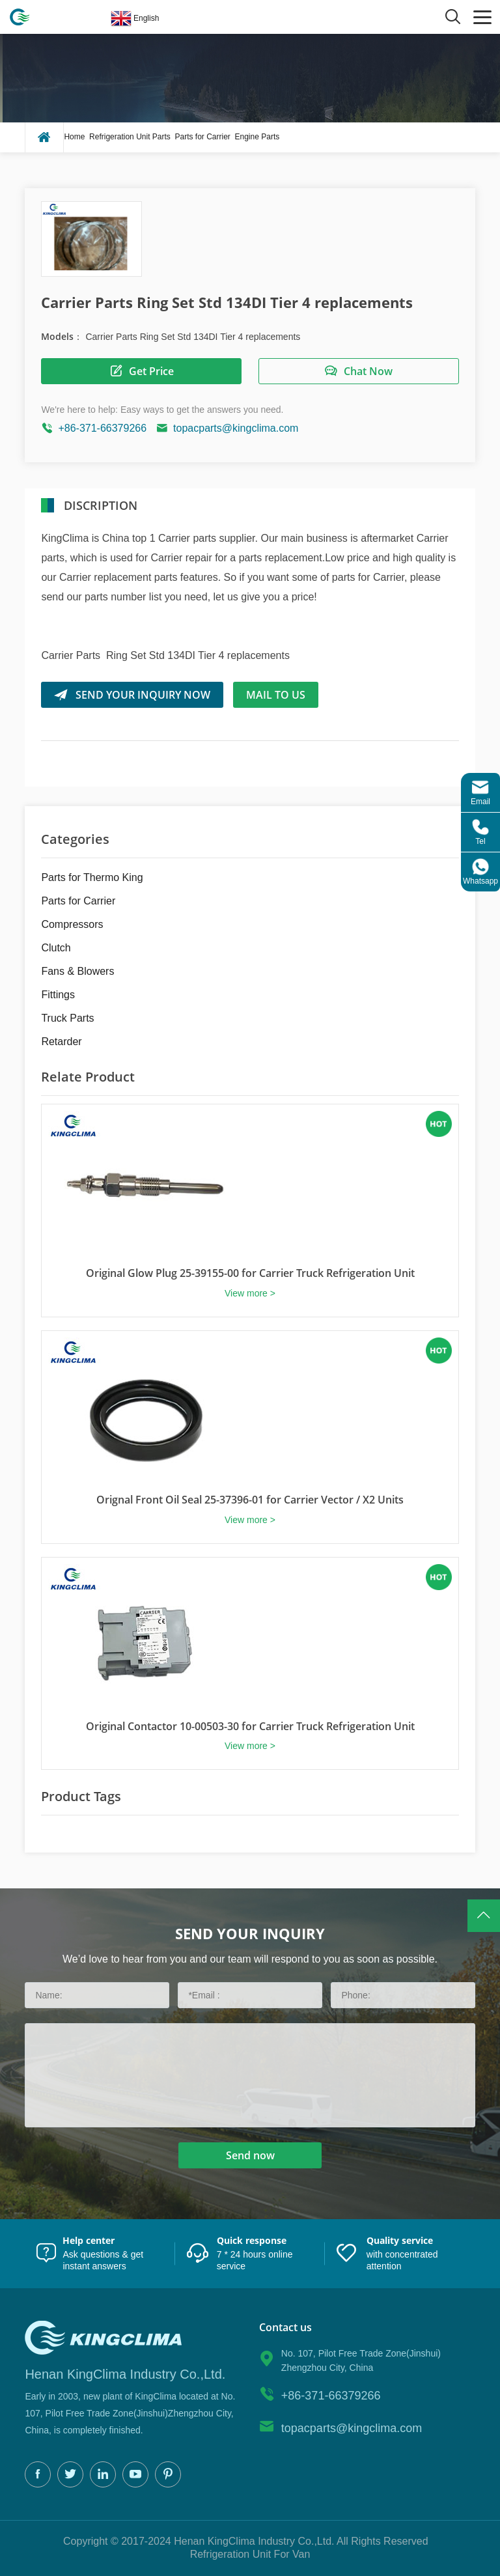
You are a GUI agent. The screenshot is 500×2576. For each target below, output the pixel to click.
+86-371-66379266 (102, 428)
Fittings (58, 994)
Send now (250, 2155)
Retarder (61, 1041)
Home (74, 136)
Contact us (285, 2327)
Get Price (141, 371)
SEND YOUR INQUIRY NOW (132, 695)
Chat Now (358, 371)
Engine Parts (257, 136)
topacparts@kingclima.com (235, 428)
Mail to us (275, 695)
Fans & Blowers (77, 971)
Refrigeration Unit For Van (250, 2554)
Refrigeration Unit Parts (130, 136)
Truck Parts (67, 1018)
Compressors (72, 924)
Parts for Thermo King (92, 877)
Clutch (55, 947)
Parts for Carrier (202, 136)
